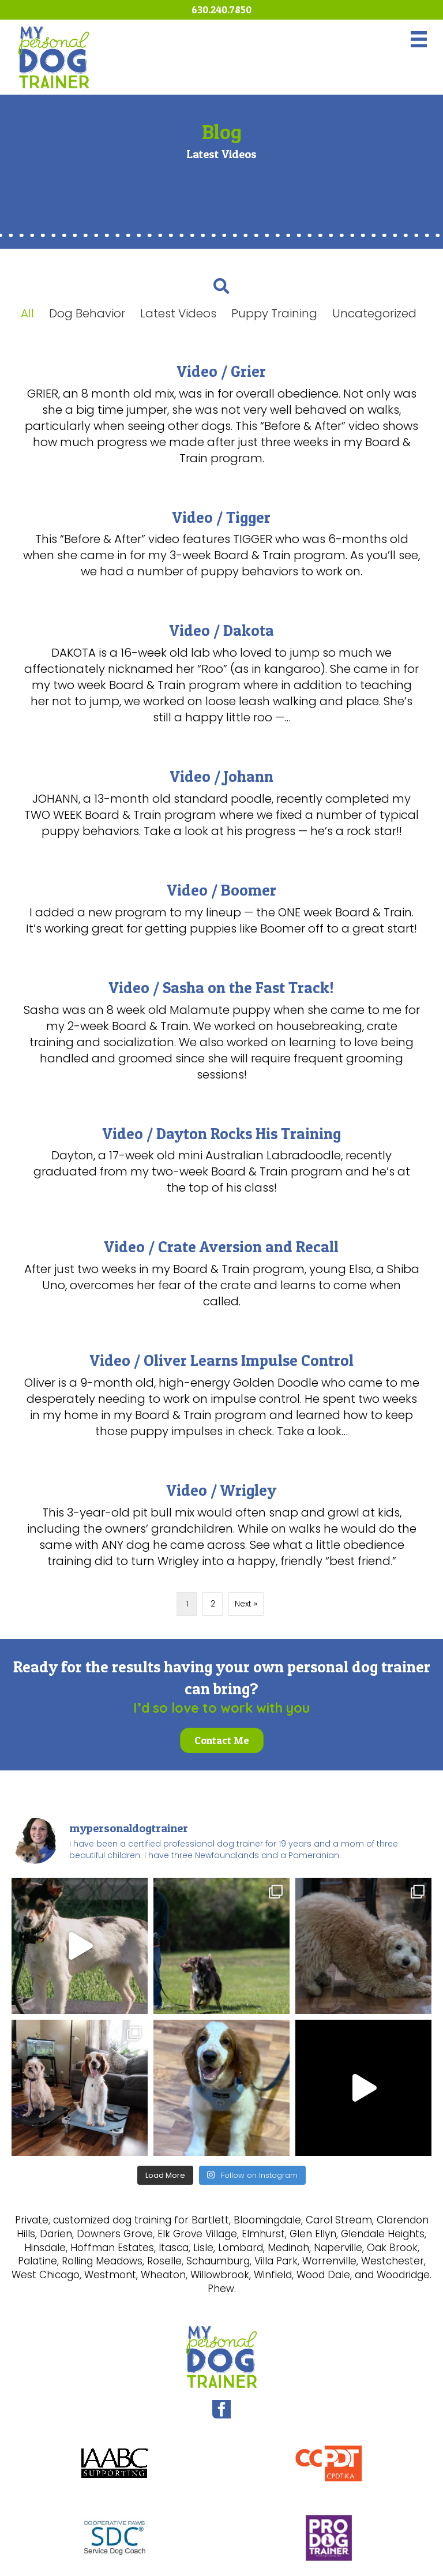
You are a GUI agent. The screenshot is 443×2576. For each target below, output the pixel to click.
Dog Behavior (87, 313)
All (27, 313)
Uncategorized (374, 313)
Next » (246, 1603)
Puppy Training (274, 313)
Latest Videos (178, 313)
